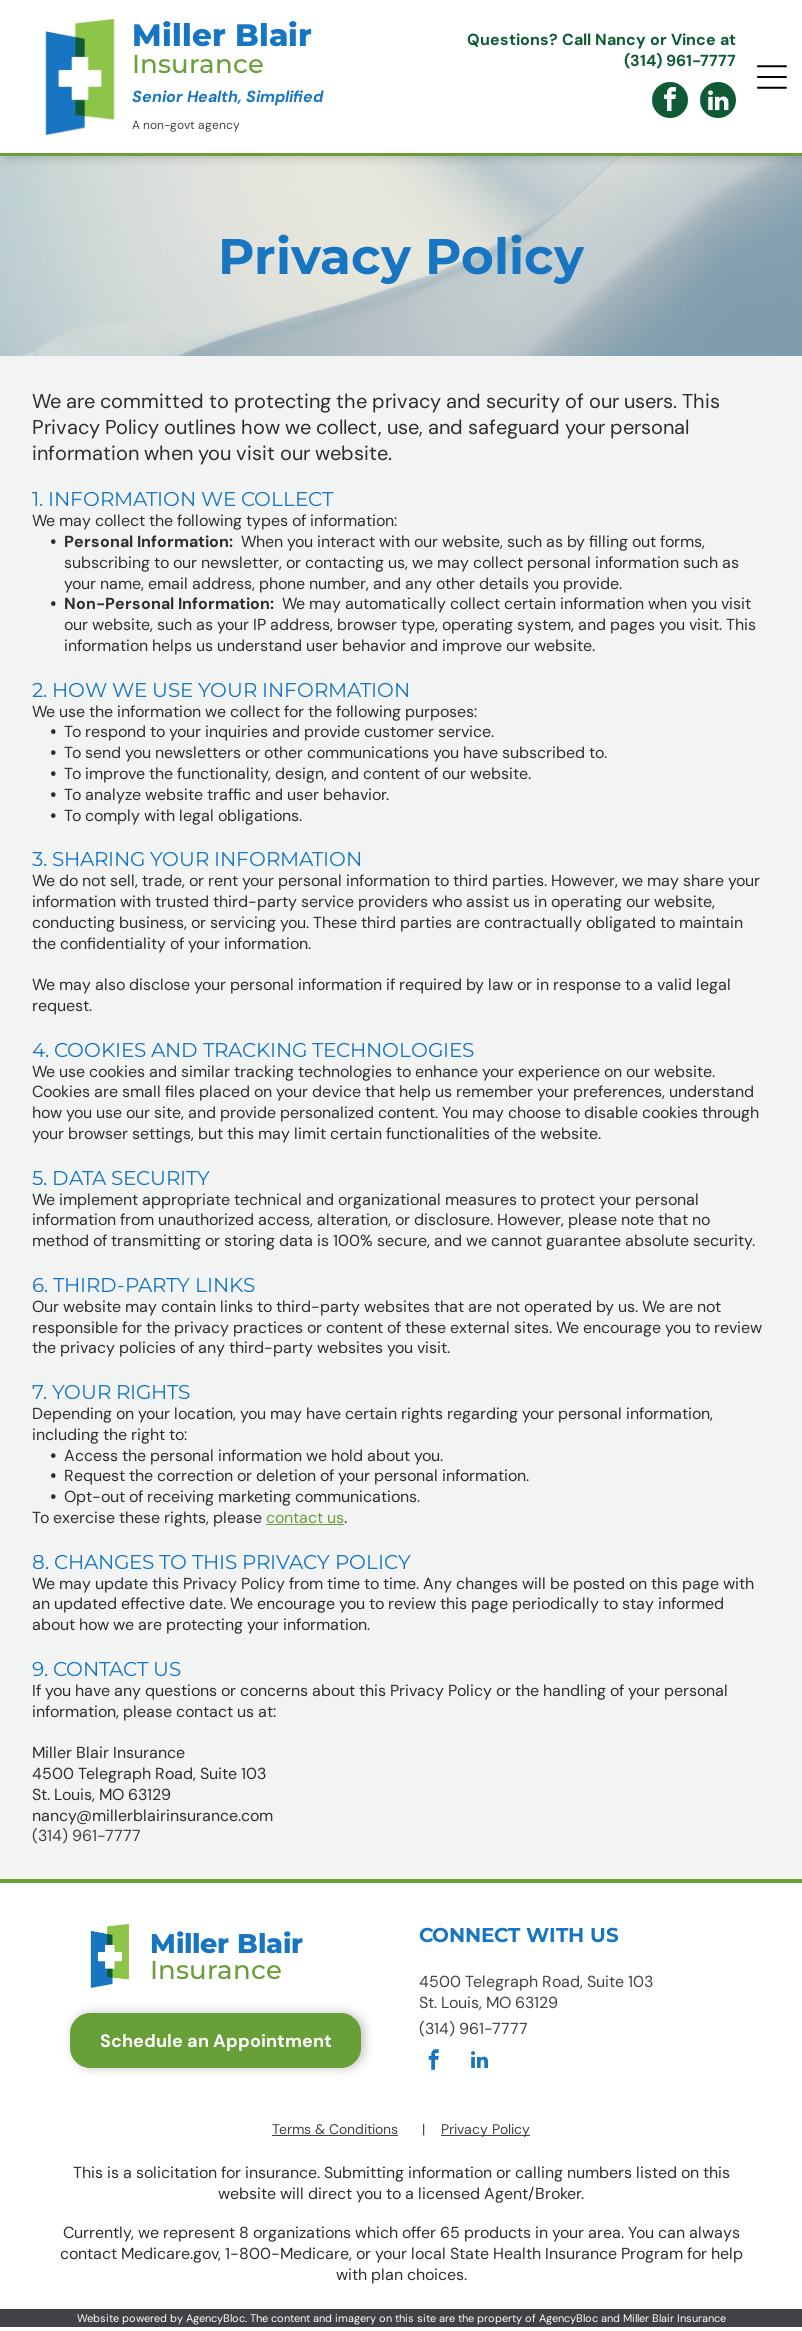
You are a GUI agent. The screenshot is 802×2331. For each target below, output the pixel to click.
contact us (305, 1517)
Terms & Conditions (335, 2129)
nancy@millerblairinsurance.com (152, 1815)
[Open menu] (772, 77)
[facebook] (670, 102)
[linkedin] (718, 102)
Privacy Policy (485, 2129)
